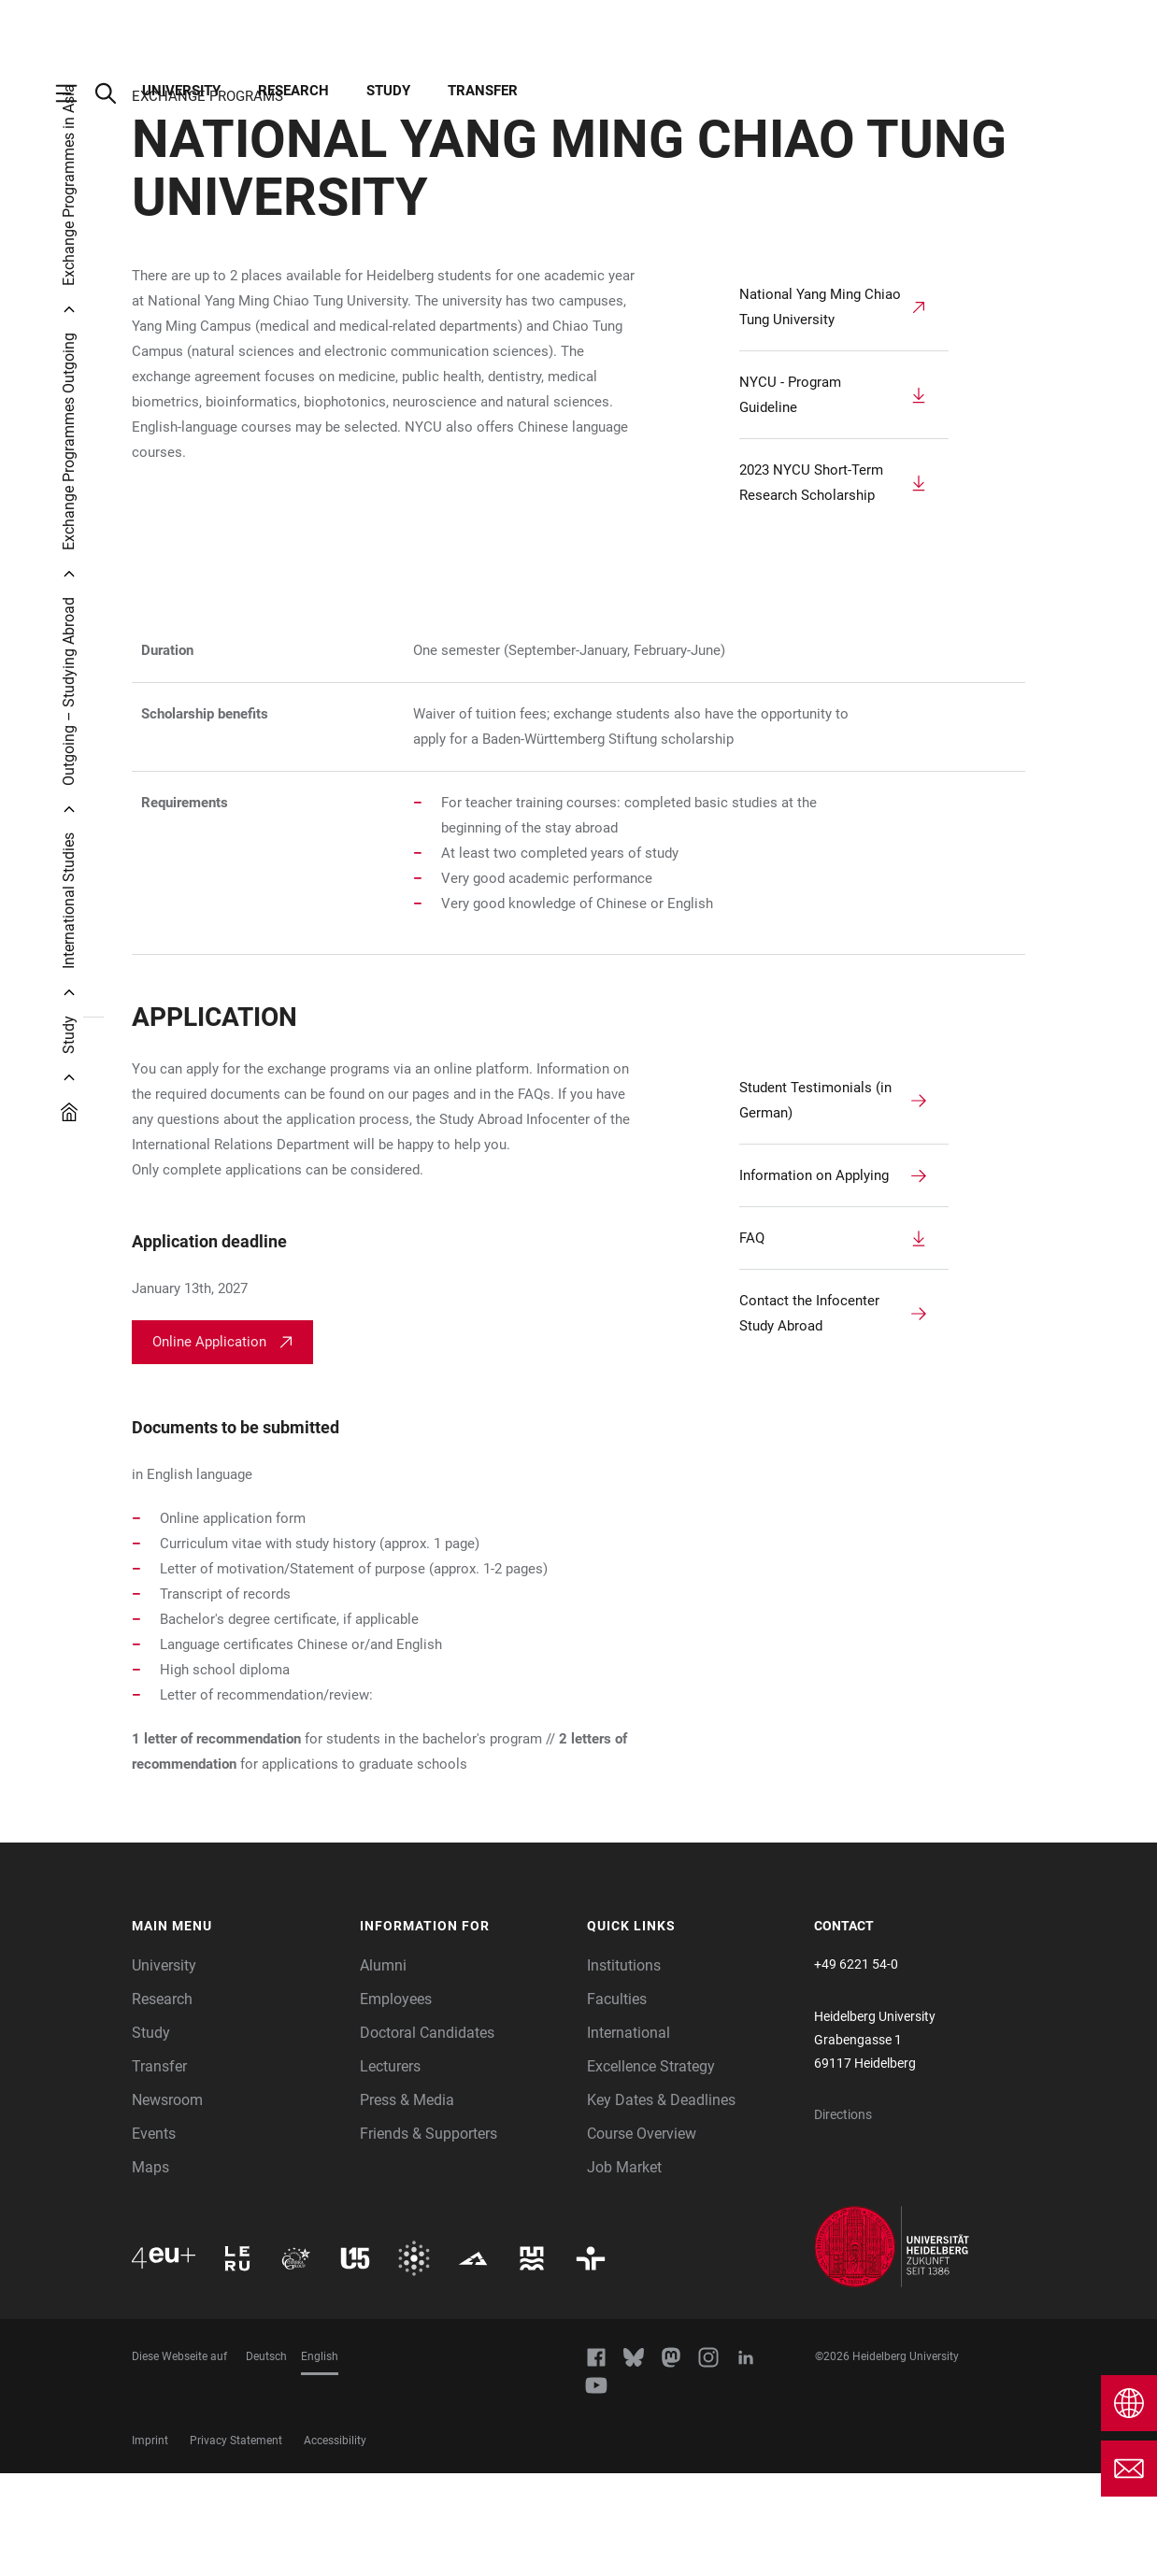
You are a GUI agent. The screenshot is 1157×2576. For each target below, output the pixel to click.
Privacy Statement (236, 2543)
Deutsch (266, 2459)
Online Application (209, 1444)
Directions (843, 2217)
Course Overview (641, 2236)
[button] (236, 2029)
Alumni (383, 2068)
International (628, 2135)
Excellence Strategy (651, 2169)
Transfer (483, 90)
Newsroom (167, 2203)
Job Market (624, 2270)
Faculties (617, 2102)
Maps (150, 2270)
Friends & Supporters (428, 2236)
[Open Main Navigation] (75, 93)
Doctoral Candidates (427, 2135)
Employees (396, 2102)
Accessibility (335, 2543)
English (319, 2459)
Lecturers (390, 2169)
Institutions (624, 2068)
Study (388, 90)
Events (154, 2236)
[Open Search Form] (115, 93)
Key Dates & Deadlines (661, 2203)
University (181, 90)
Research (293, 90)
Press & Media (407, 2203)
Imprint (150, 2543)
